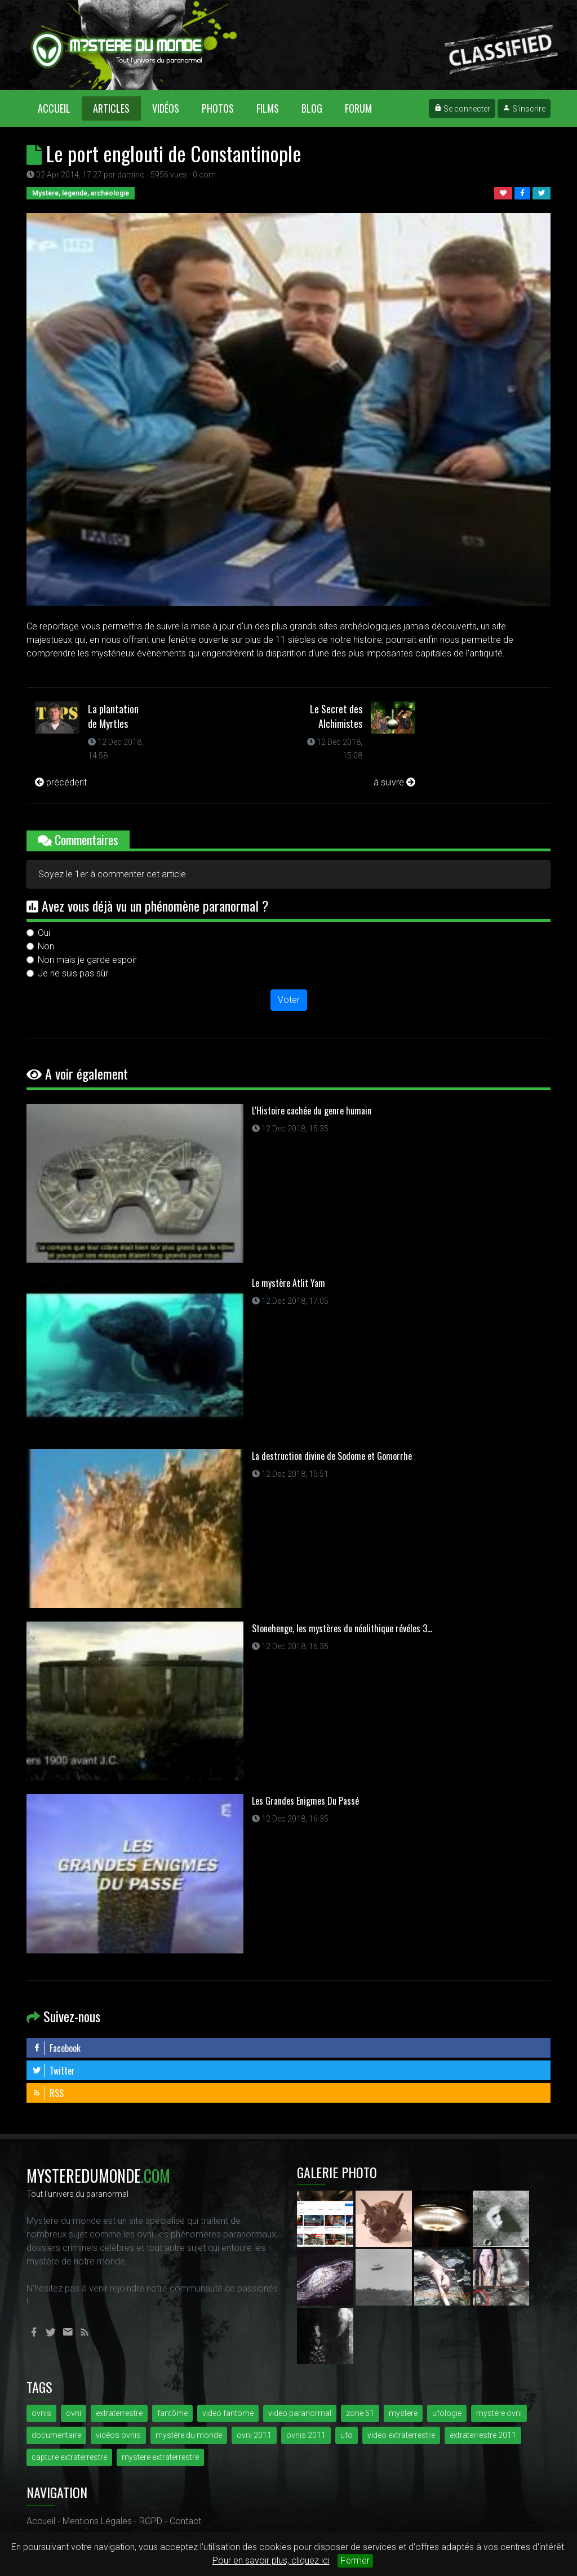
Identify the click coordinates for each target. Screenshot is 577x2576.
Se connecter (462, 108)
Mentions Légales (97, 2521)
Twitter (53, 2070)
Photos (218, 108)
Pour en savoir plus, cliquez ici (271, 2560)
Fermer (355, 2560)
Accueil (60, 108)
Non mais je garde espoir (87, 959)
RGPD (150, 2521)
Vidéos (165, 108)
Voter (289, 999)
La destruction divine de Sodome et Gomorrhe (332, 1456)
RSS (48, 2093)
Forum (358, 108)
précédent (61, 782)
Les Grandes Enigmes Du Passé (305, 1800)
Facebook (56, 2048)
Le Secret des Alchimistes (336, 716)
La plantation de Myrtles (113, 716)
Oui (44, 932)
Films (267, 108)
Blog (311, 108)
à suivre (394, 782)
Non (46, 946)
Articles (111, 108)
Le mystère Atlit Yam (288, 1283)
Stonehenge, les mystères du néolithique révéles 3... (342, 1628)
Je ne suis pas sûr (73, 973)
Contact (185, 2521)
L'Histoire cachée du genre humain (311, 1110)
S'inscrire (524, 108)
